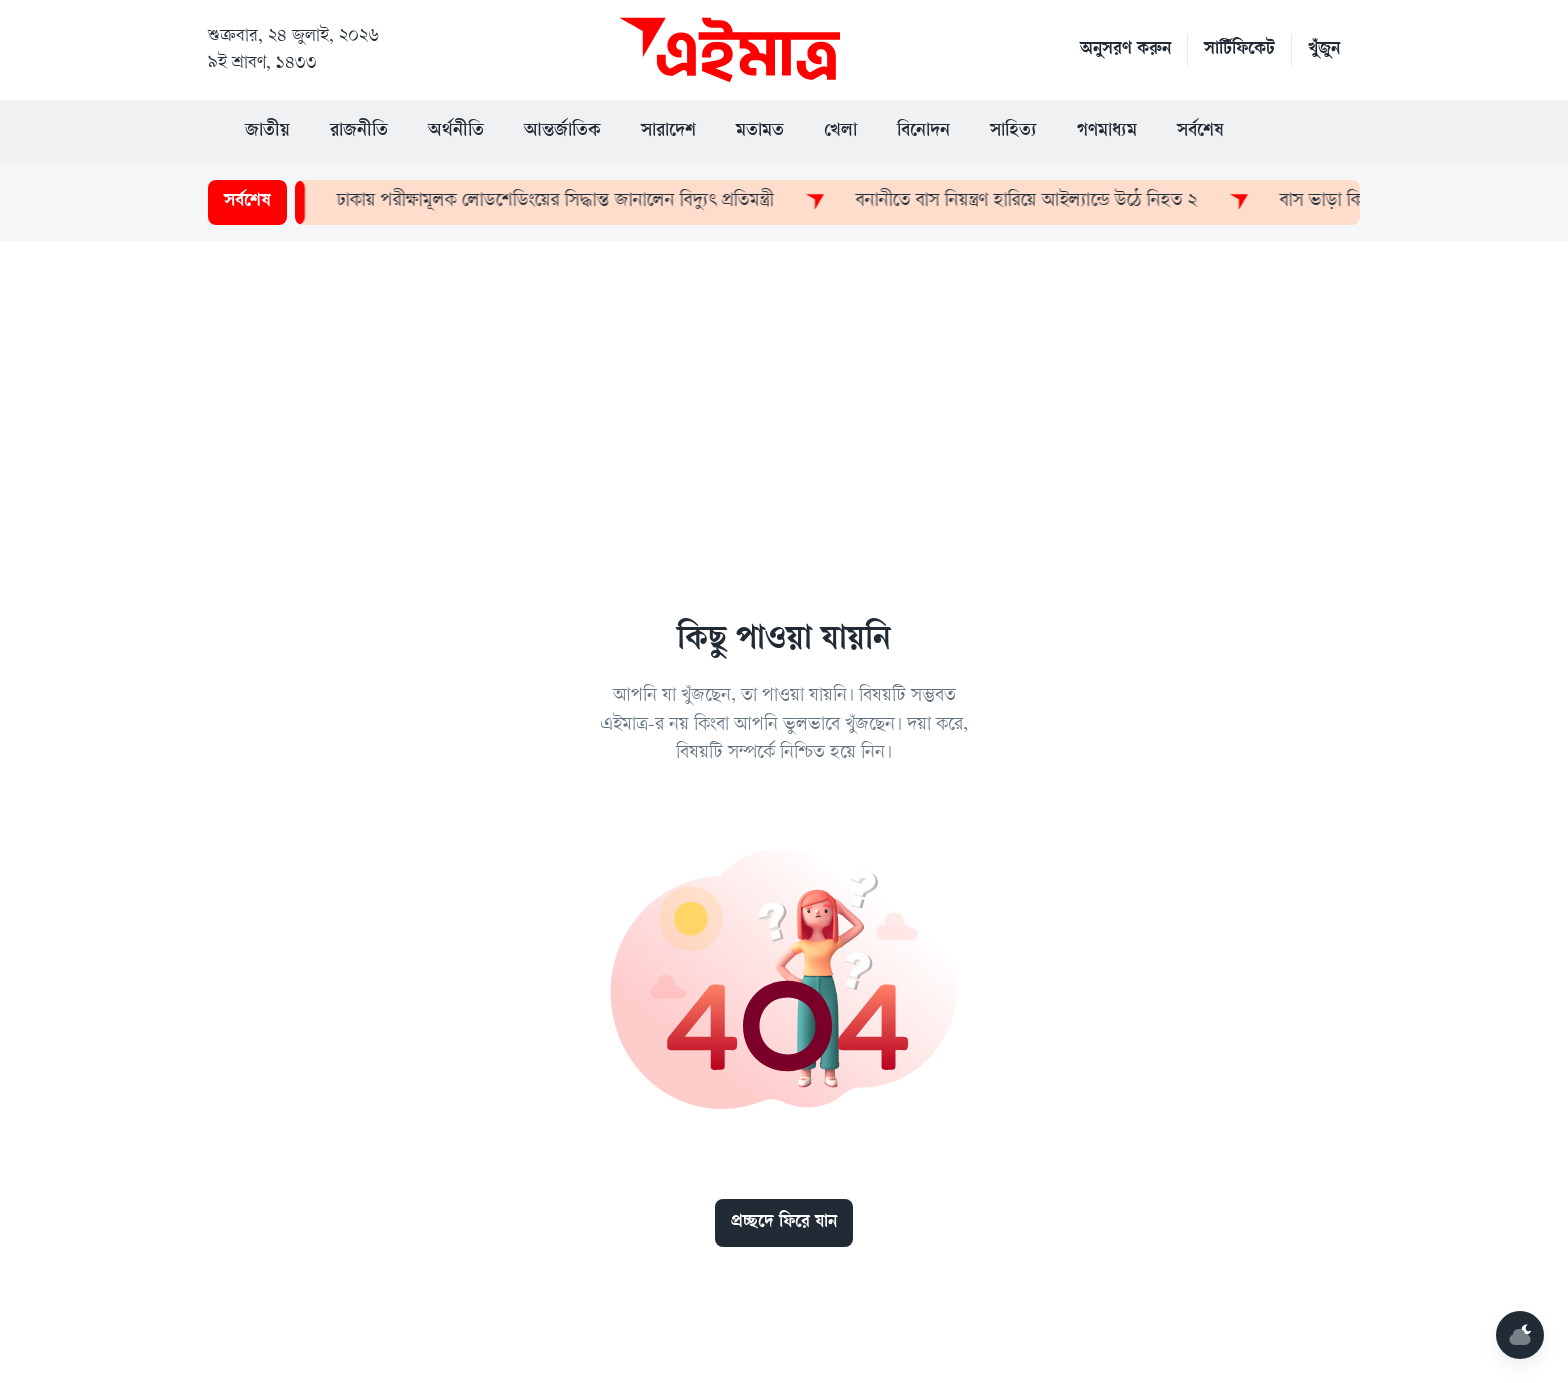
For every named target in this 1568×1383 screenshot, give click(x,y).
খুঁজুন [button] (1324, 50)
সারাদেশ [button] (668, 132)
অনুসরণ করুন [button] (1125, 50)
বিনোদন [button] (923, 132)
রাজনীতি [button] (359, 132)
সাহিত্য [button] (1013, 132)
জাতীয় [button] (267, 132)
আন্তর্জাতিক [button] (562, 132)
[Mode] (1520, 1335)
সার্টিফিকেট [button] (1239, 50)
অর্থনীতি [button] (456, 132)
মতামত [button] (760, 132)
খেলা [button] (840, 132)
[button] (1284, 132)
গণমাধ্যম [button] (1107, 132)
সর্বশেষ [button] (1200, 132)
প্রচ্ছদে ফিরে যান (784, 1223)
